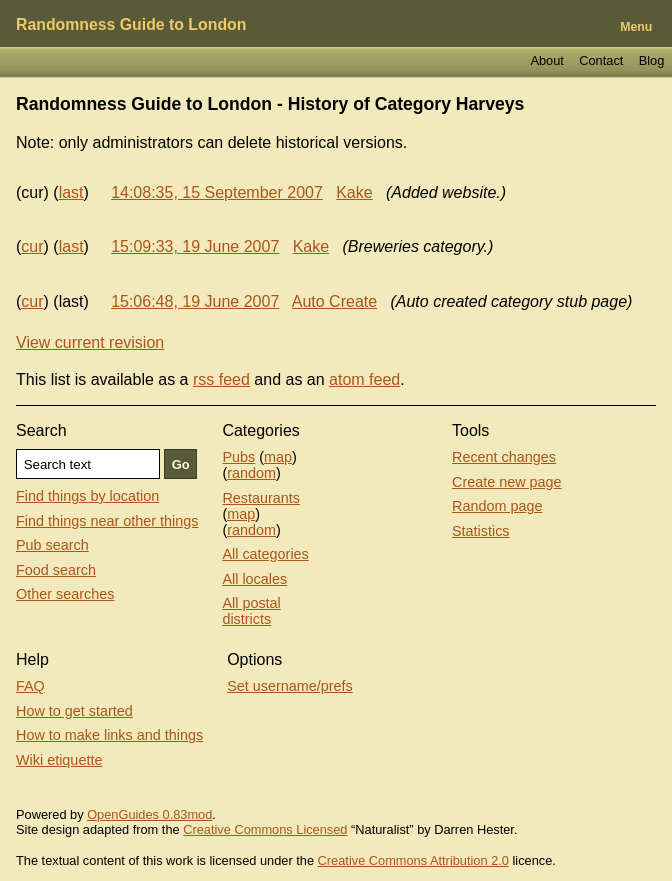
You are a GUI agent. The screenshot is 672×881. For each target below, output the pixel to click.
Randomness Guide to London (131, 24)
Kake (354, 192)
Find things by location (87, 496)
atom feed (364, 379)
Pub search (52, 545)
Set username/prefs (290, 686)
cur (32, 246)
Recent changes (504, 457)
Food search (56, 570)
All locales (254, 579)
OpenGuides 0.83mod (149, 814)
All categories (265, 554)
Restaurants (261, 498)
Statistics (481, 531)
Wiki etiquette (59, 760)
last (71, 192)
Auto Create (334, 301)
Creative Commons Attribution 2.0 (413, 860)
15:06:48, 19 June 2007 (195, 301)
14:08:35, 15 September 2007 (217, 192)
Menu (636, 27)
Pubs (238, 457)
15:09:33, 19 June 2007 (195, 246)
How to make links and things (109, 735)
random (251, 473)
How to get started (74, 711)
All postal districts (251, 611)
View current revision (90, 342)
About (546, 60)
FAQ (30, 686)
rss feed (221, 379)
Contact (601, 60)
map (278, 457)
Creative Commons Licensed (265, 829)
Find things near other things (107, 521)
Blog (652, 60)
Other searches (65, 594)
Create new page (507, 482)
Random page (497, 506)
